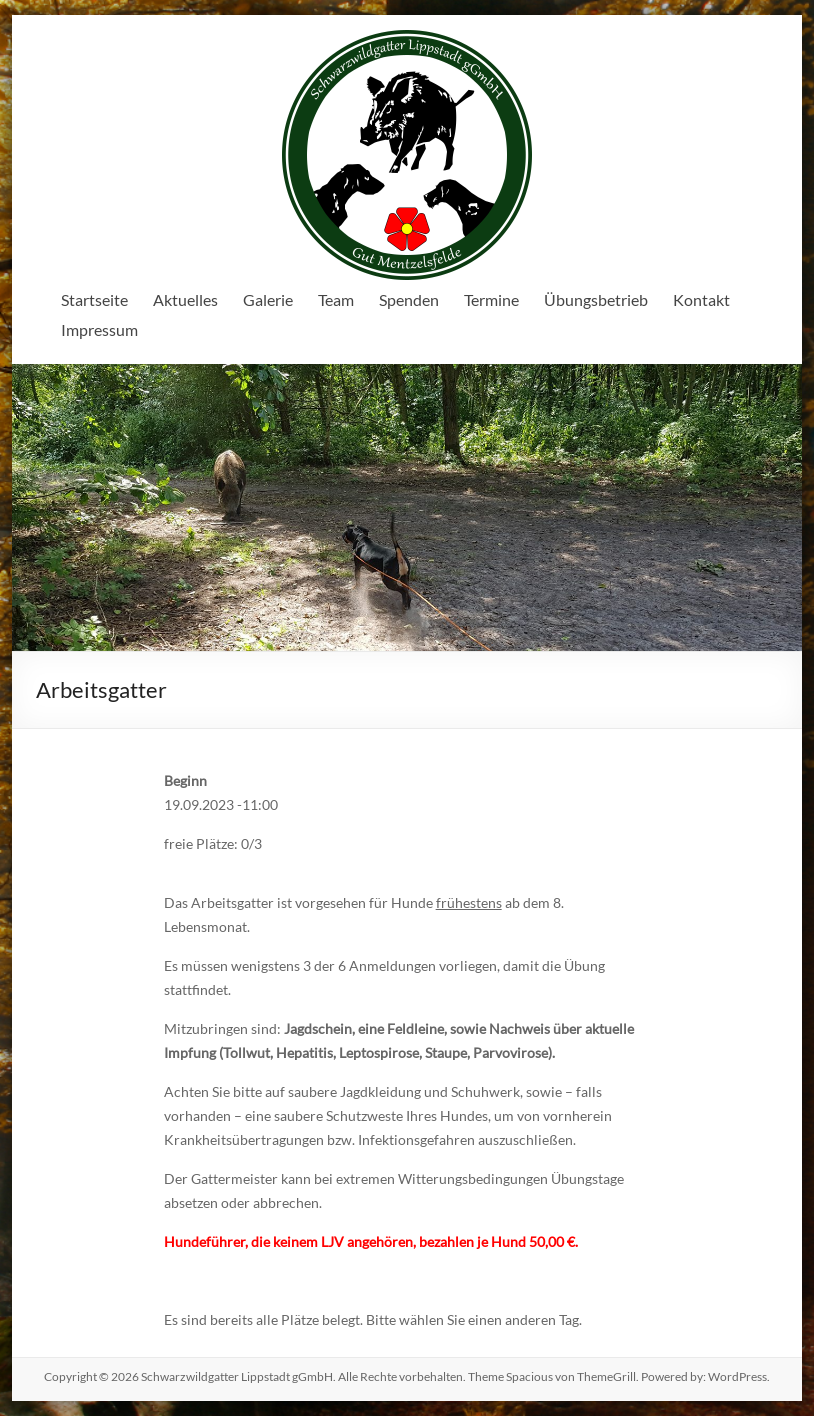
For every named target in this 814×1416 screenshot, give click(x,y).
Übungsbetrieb (596, 299)
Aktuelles (185, 299)
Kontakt (701, 299)
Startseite (94, 299)
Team (336, 299)
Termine (491, 299)
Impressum (99, 329)
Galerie (268, 299)
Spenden (409, 299)
